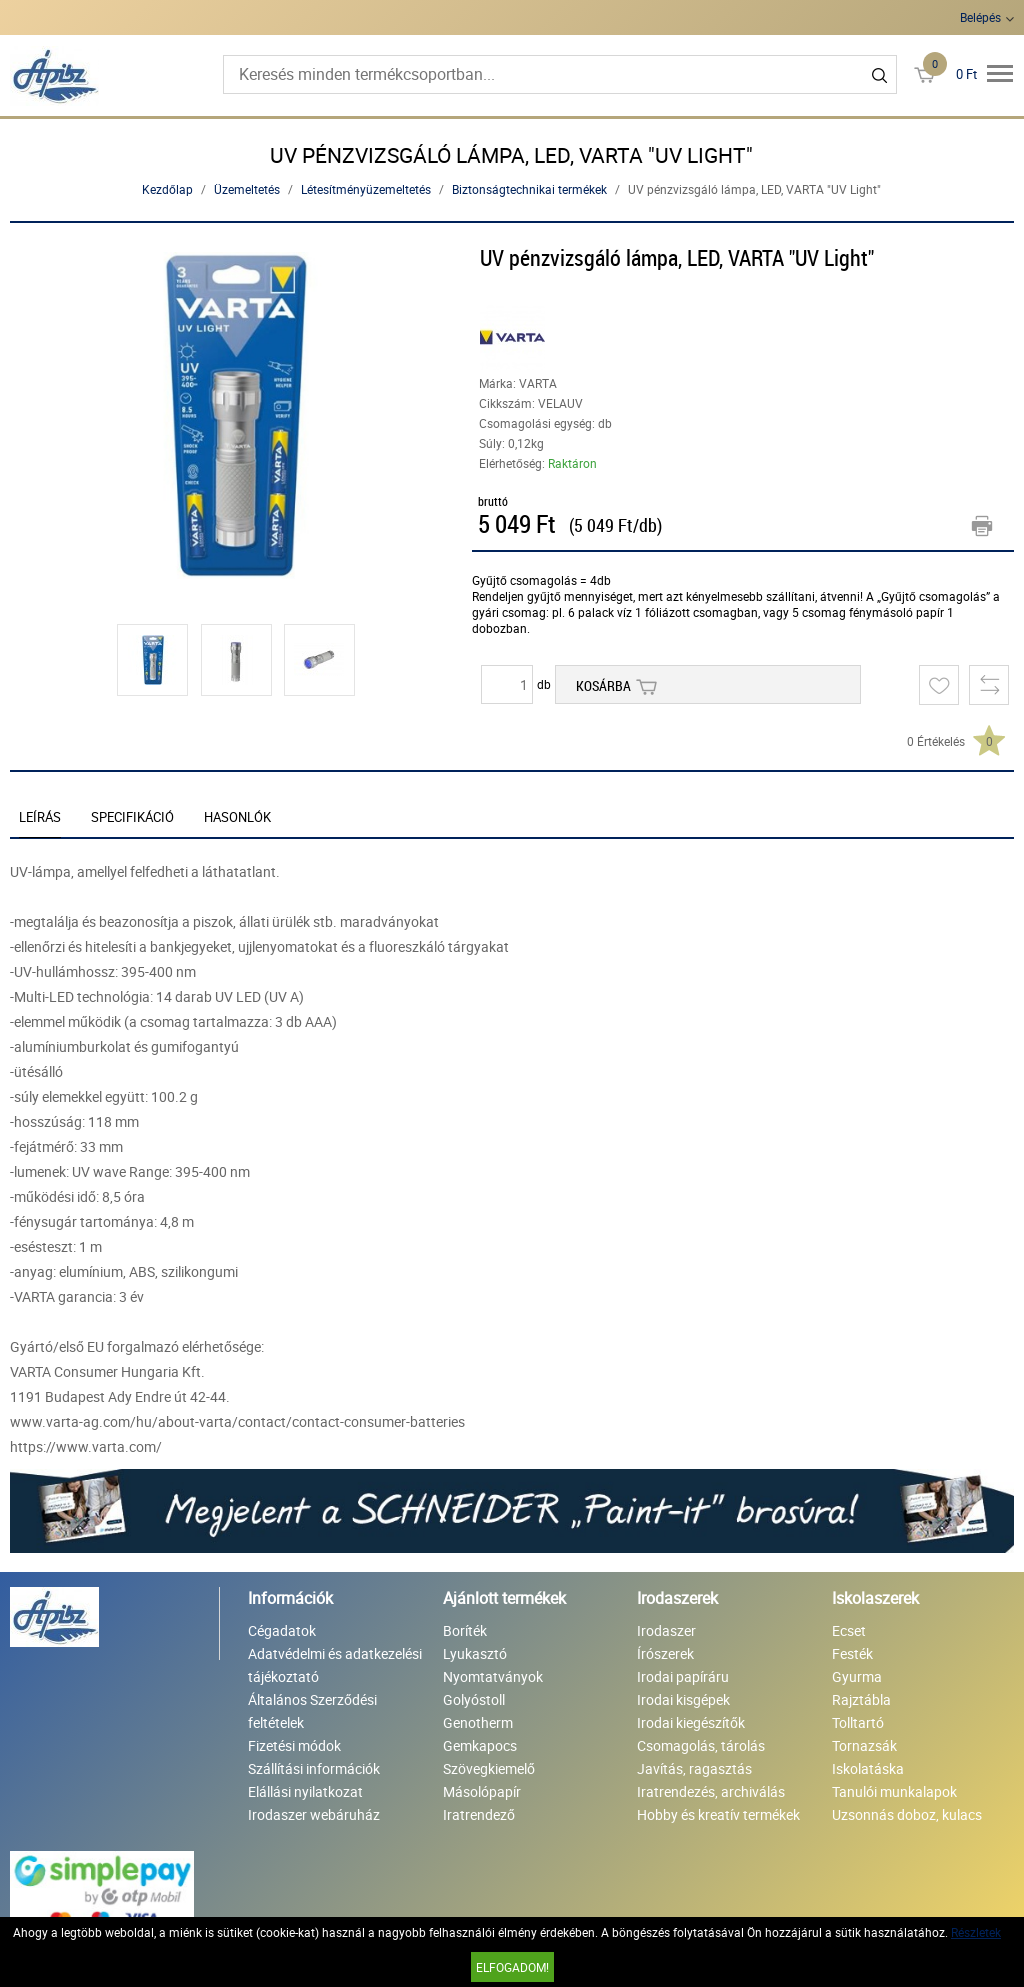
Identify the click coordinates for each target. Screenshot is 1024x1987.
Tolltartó (858, 1722)
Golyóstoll (474, 1699)
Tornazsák (864, 1745)
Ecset (849, 1630)
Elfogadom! (512, 1967)
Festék (852, 1653)
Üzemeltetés (247, 189)
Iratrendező (479, 1814)
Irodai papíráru (683, 1676)
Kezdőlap (167, 189)
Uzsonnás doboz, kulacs (907, 1814)
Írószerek (665, 1653)
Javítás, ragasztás (694, 1768)
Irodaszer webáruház (314, 1814)
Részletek (976, 1932)
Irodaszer (666, 1630)
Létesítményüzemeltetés (366, 189)
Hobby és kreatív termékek (718, 1814)
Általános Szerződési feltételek (312, 1711)
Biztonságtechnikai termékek (529, 189)
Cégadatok (282, 1630)
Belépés (980, 17)
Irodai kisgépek (683, 1699)
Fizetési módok (294, 1745)
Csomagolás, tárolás (701, 1745)
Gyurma (857, 1676)
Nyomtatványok (493, 1676)
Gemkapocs (480, 1745)
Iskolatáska (868, 1768)
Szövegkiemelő (489, 1768)
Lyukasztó (475, 1653)
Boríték (465, 1630)
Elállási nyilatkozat (305, 1791)
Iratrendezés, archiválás (711, 1791)
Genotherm (478, 1722)
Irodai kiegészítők (691, 1722)
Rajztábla (861, 1699)
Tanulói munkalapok (894, 1791)
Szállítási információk (314, 1768)
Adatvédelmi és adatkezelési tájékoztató (335, 1665)
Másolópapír (482, 1791)
